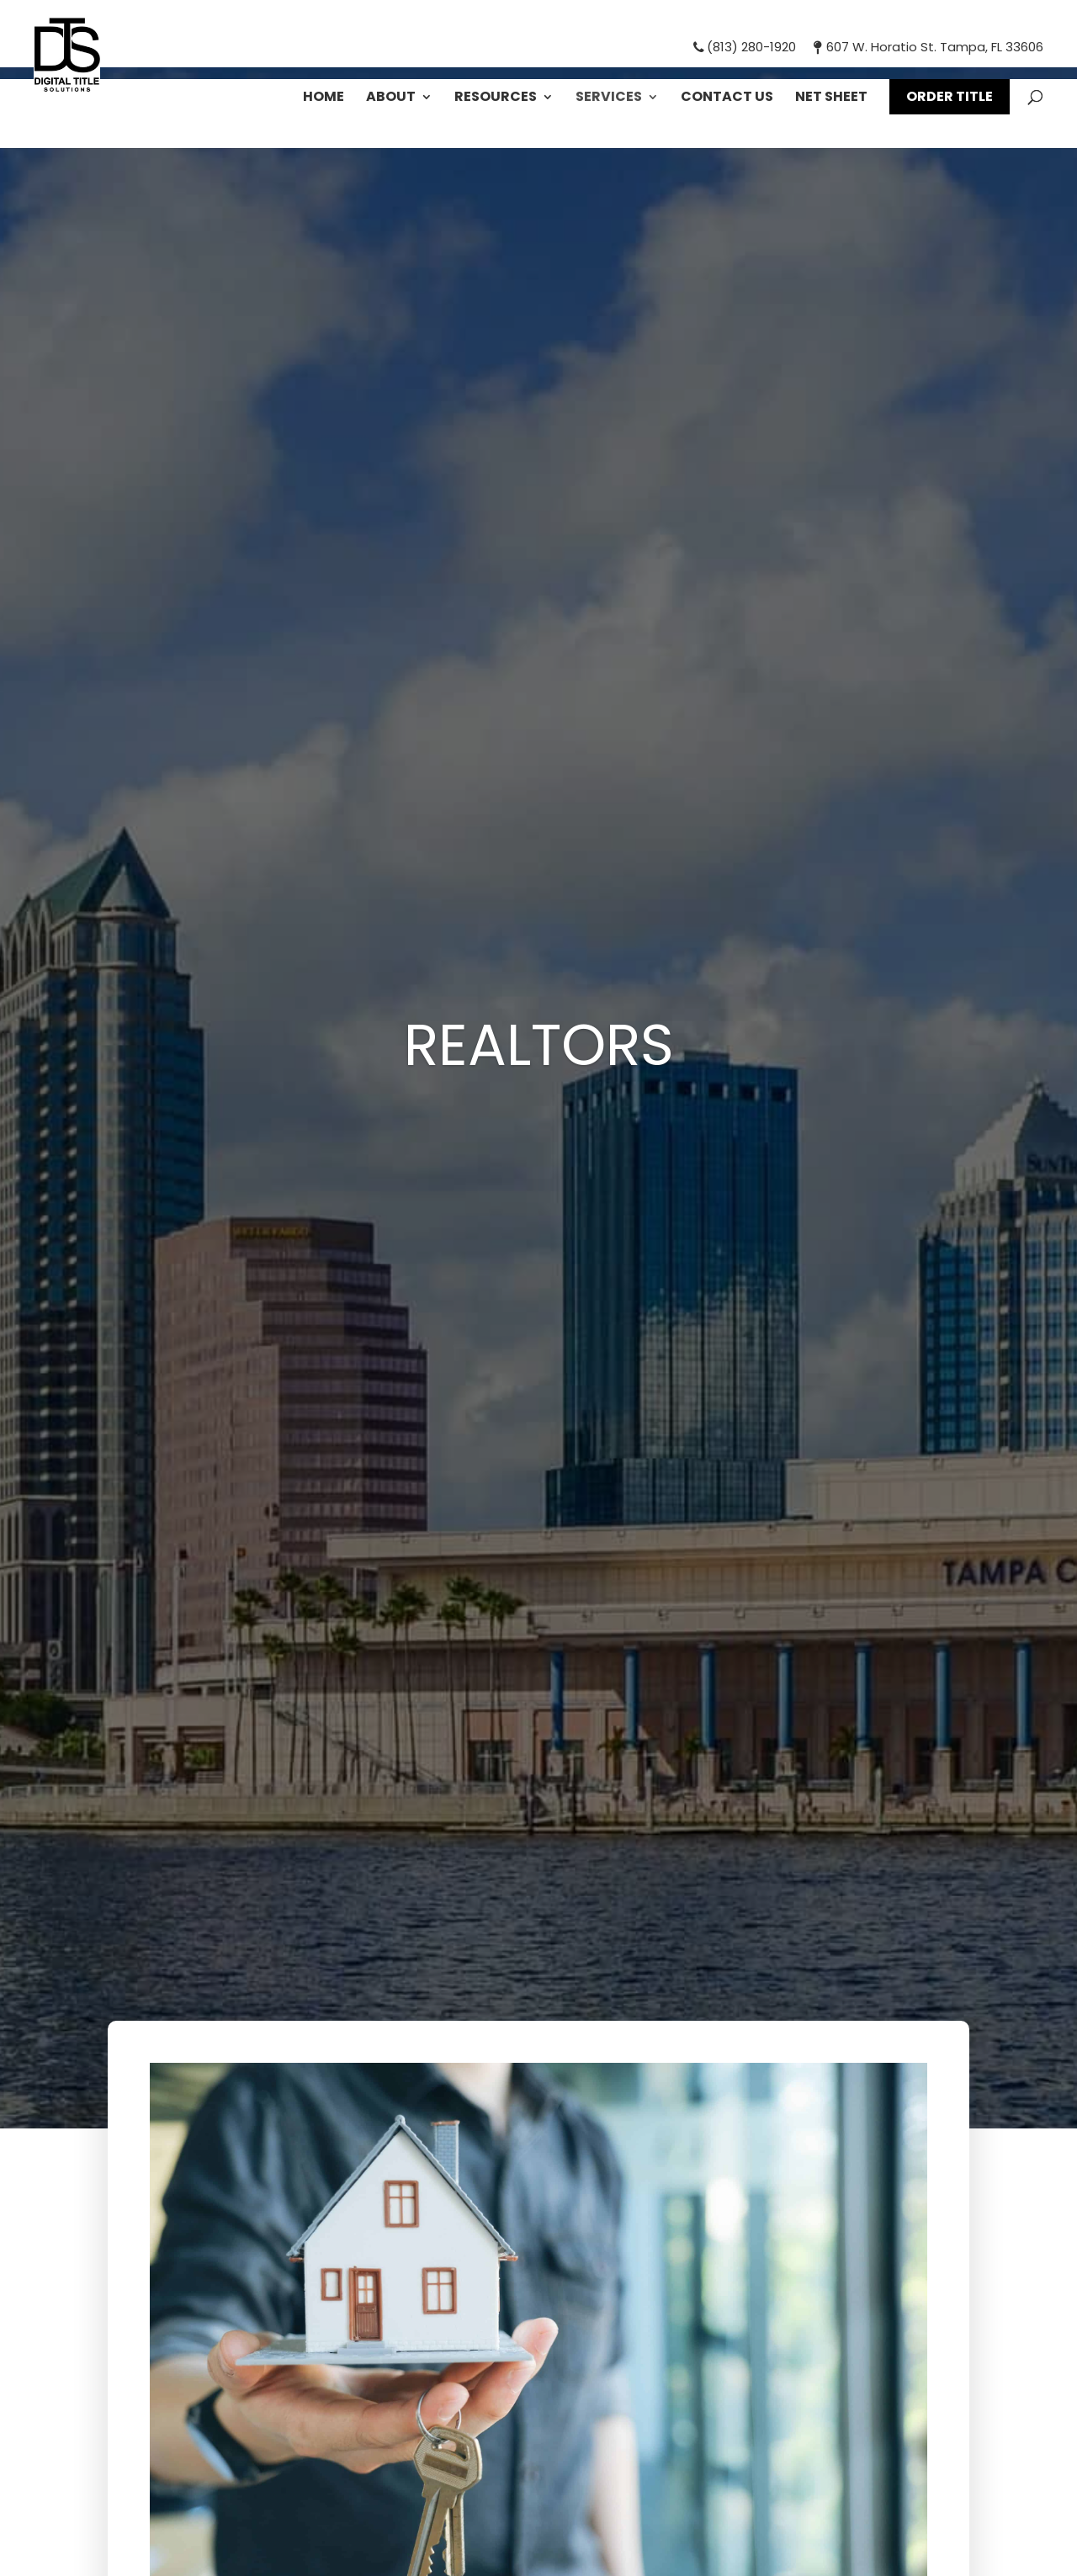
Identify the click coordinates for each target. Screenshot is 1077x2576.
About (391, 98)
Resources (495, 98)
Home (323, 98)
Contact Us (727, 98)
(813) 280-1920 (743, 47)
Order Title (949, 96)
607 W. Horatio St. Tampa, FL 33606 (926, 47)
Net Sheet (831, 98)
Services (609, 98)
